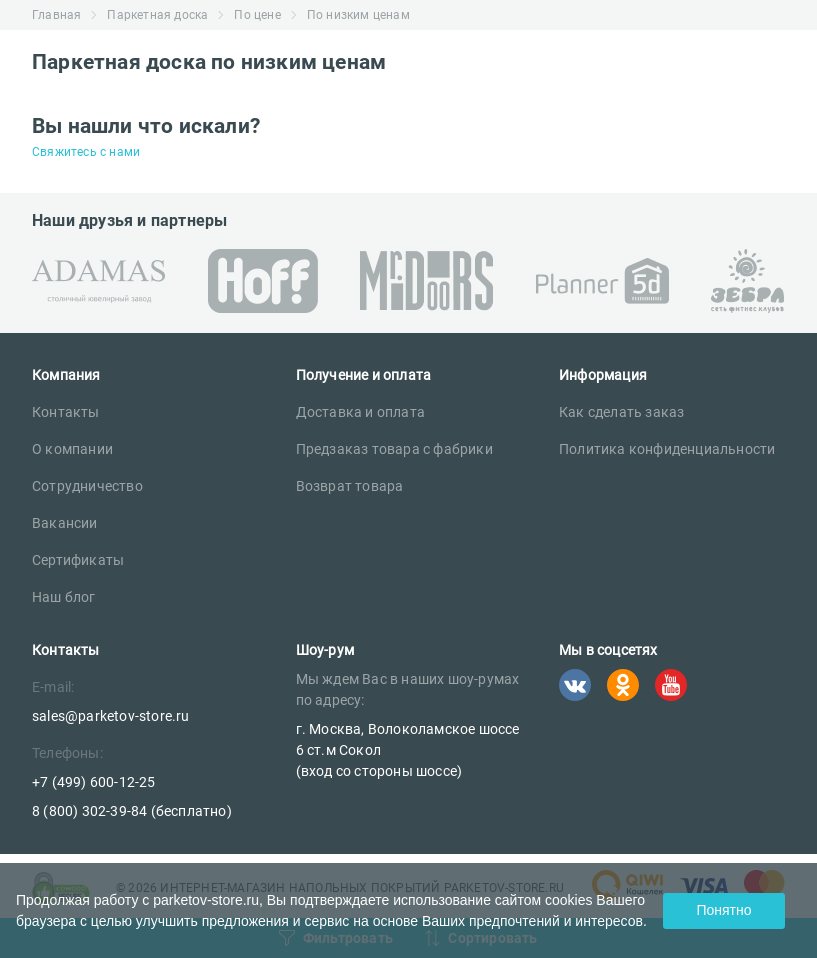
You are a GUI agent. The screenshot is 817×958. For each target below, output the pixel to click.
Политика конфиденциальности (667, 449)
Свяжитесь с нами (86, 152)
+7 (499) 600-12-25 (94, 782)
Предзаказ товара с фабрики (394, 449)
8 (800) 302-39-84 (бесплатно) (132, 811)
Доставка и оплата (360, 412)
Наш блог (64, 597)
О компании (72, 449)
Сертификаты (78, 560)
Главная (56, 15)
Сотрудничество (87, 486)
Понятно (723, 910)
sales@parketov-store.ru (111, 716)
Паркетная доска (157, 15)
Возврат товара (350, 486)
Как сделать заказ (621, 412)
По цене (257, 15)
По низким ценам (358, 15)
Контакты (66, 412)
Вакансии (65, 523)
